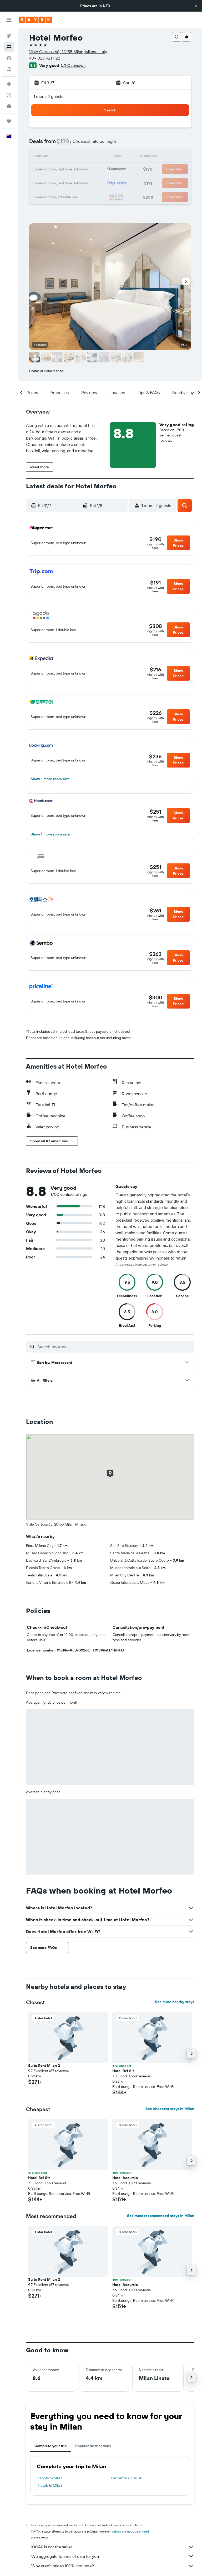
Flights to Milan (50, 2478)
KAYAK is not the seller (112, 2547)
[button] (196, 6)
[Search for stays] (9, 47)
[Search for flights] (9, 36)
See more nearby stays (174, 2001)
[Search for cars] (9, 58)
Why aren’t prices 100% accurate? (112, 2566)
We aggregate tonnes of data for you (112, 2556)
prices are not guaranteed (130, 2531)
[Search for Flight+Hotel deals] (9, 69)
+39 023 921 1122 (44, 58)
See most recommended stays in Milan (160, 2215)
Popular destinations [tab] (93, 2446)
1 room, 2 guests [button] (48, 96)
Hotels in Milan (50, 2485)
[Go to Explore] (9, 84)
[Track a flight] (9, 95)
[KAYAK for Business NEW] (9, 106)
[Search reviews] (114, 1346)
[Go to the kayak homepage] (35, 20)
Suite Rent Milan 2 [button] (44, 2065)
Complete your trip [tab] (50, 2446)
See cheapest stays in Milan (169, 2108)
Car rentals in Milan (126, 2478)
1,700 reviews (73, 65)
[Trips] (9, 121)
